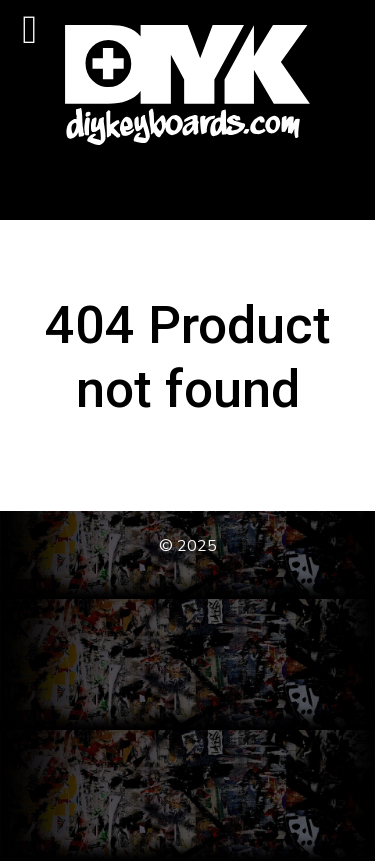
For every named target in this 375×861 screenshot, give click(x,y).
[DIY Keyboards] (187, 85)
